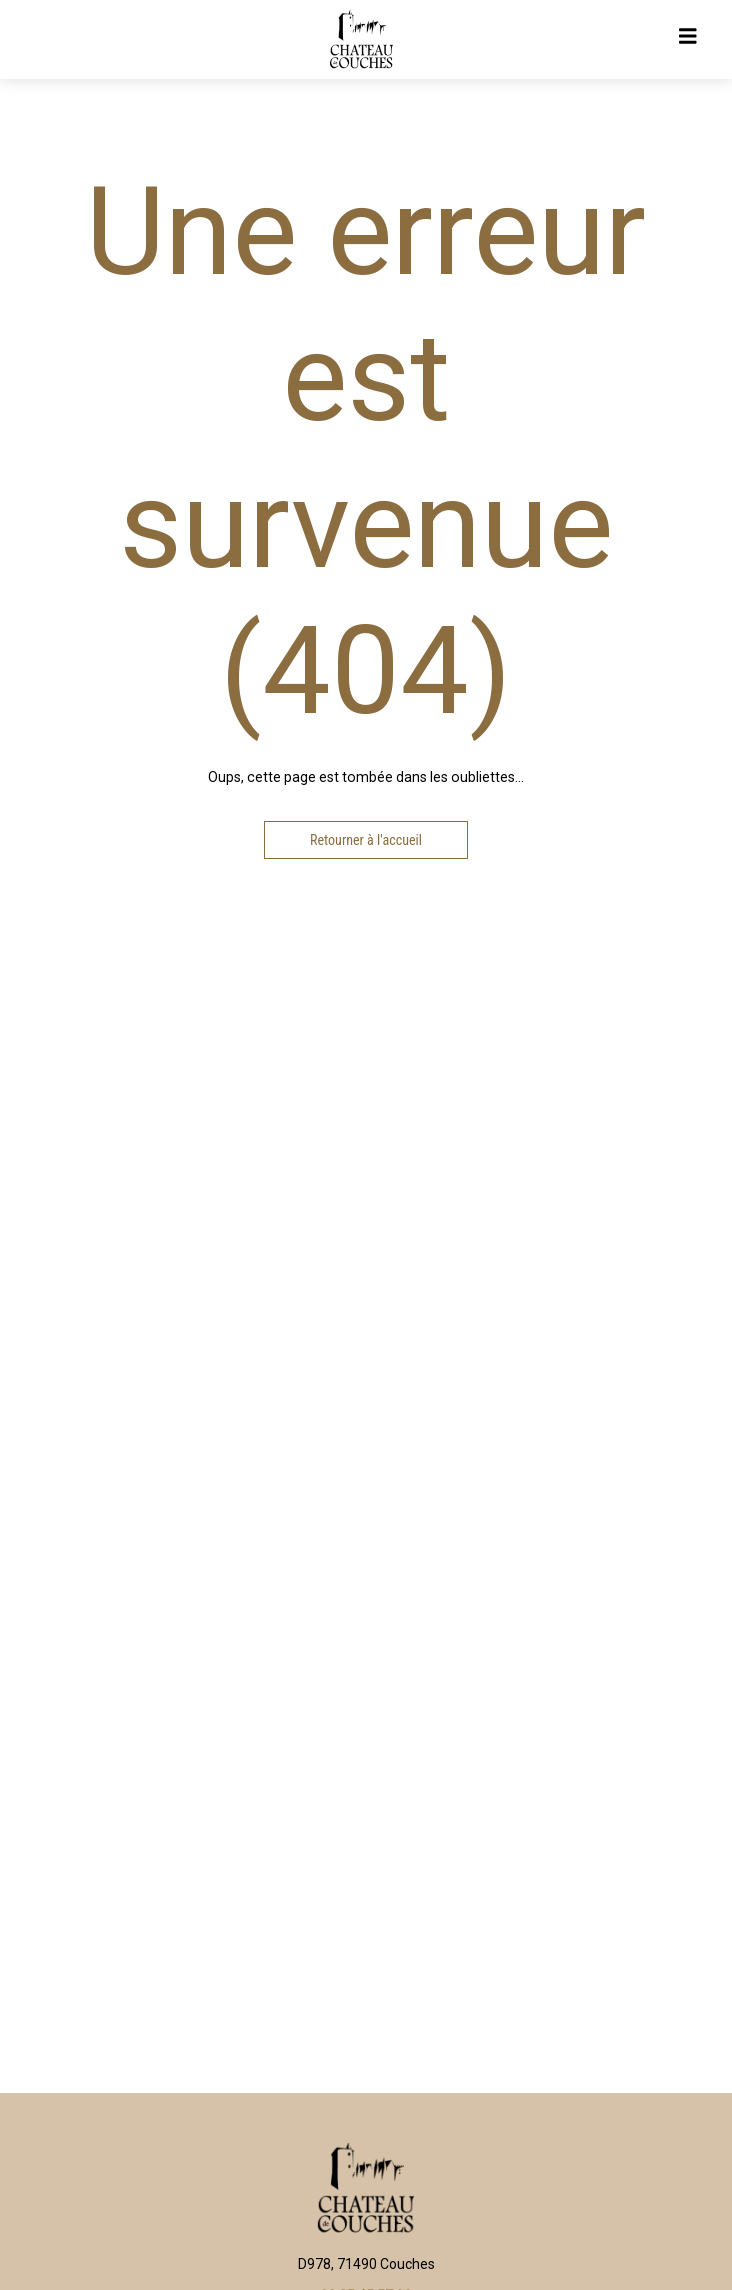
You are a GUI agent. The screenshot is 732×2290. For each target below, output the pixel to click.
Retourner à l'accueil (366, 840)
